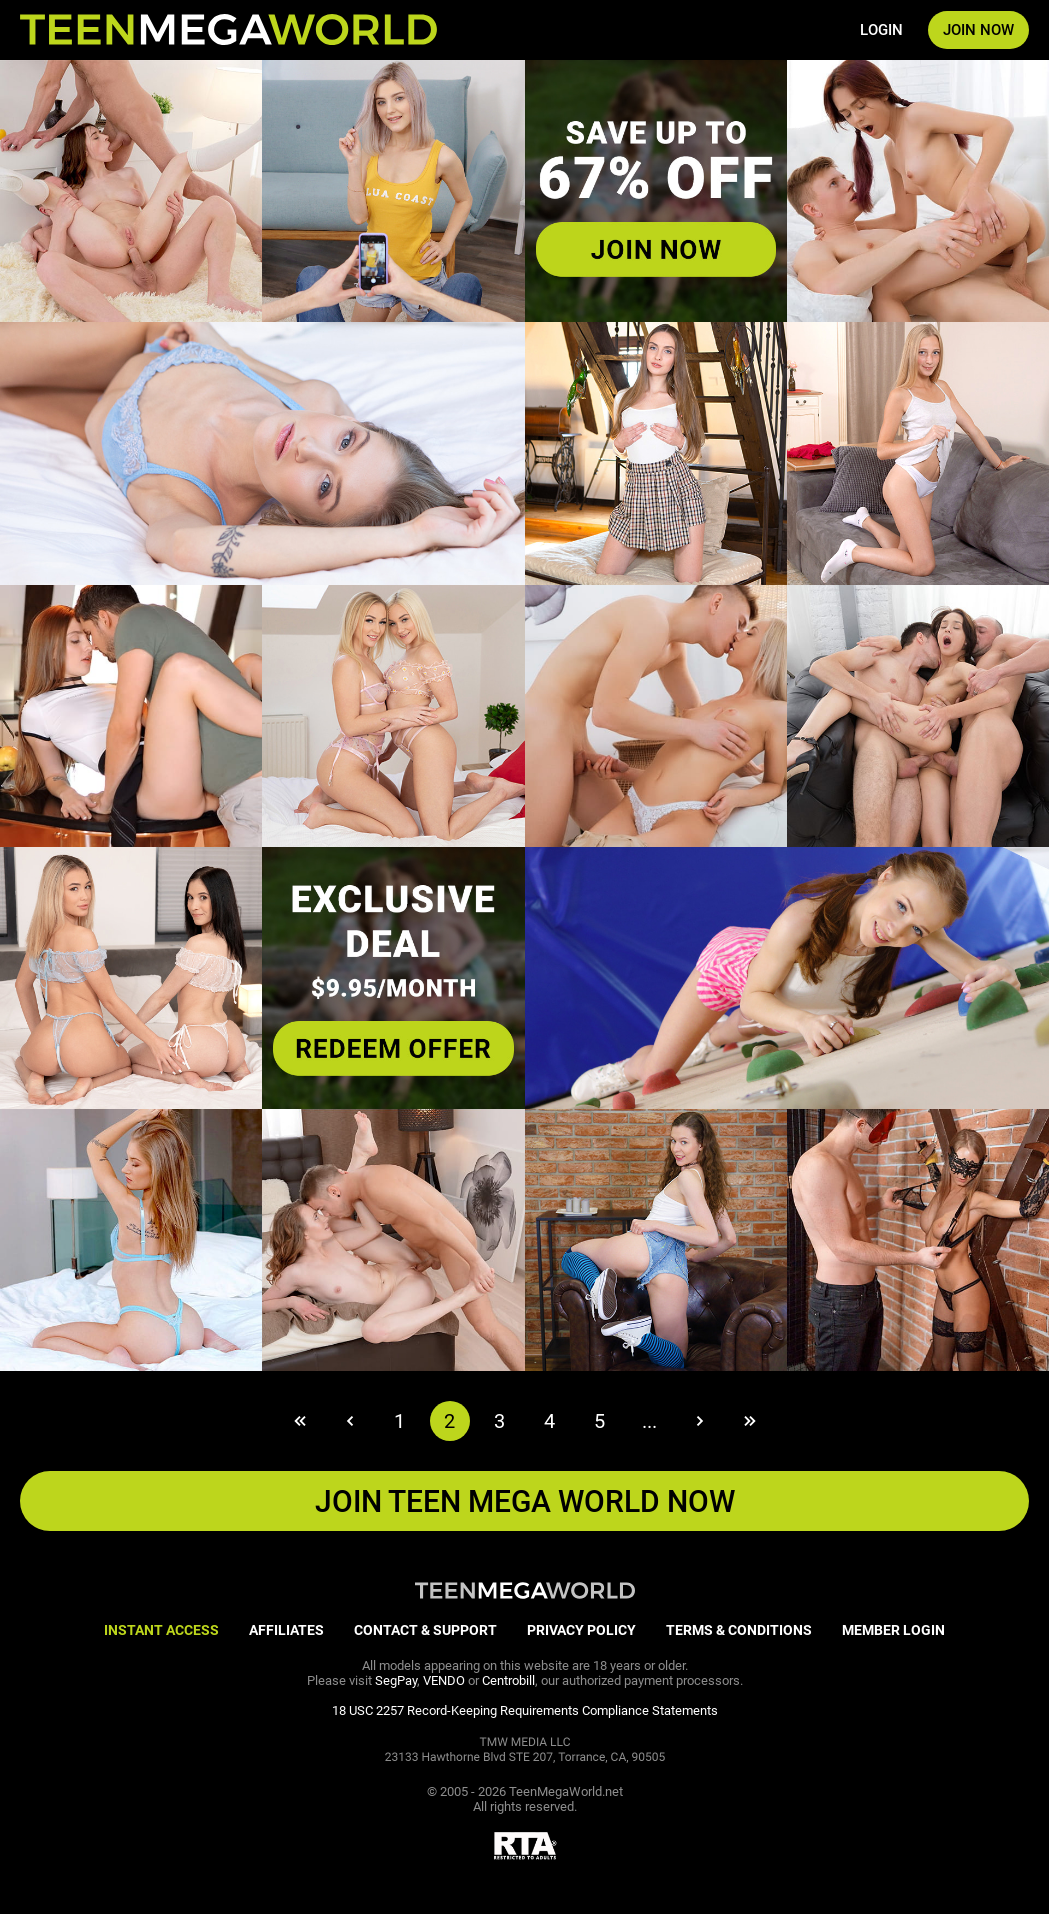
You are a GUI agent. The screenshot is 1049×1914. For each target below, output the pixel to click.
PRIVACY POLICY (581, 1630)
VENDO (444, 1680)
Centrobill (508, 1680)
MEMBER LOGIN (893, 1630)
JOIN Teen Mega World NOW (525, 1501)
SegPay (396, 1680)
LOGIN (881, 30)
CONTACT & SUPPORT (425, 1630)
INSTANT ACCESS (161, 1630)
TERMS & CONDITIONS (739, 1630)
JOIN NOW (978, 30)
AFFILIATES (286, 1630)
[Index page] (228, 30)
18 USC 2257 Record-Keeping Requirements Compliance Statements (525, 1710)
